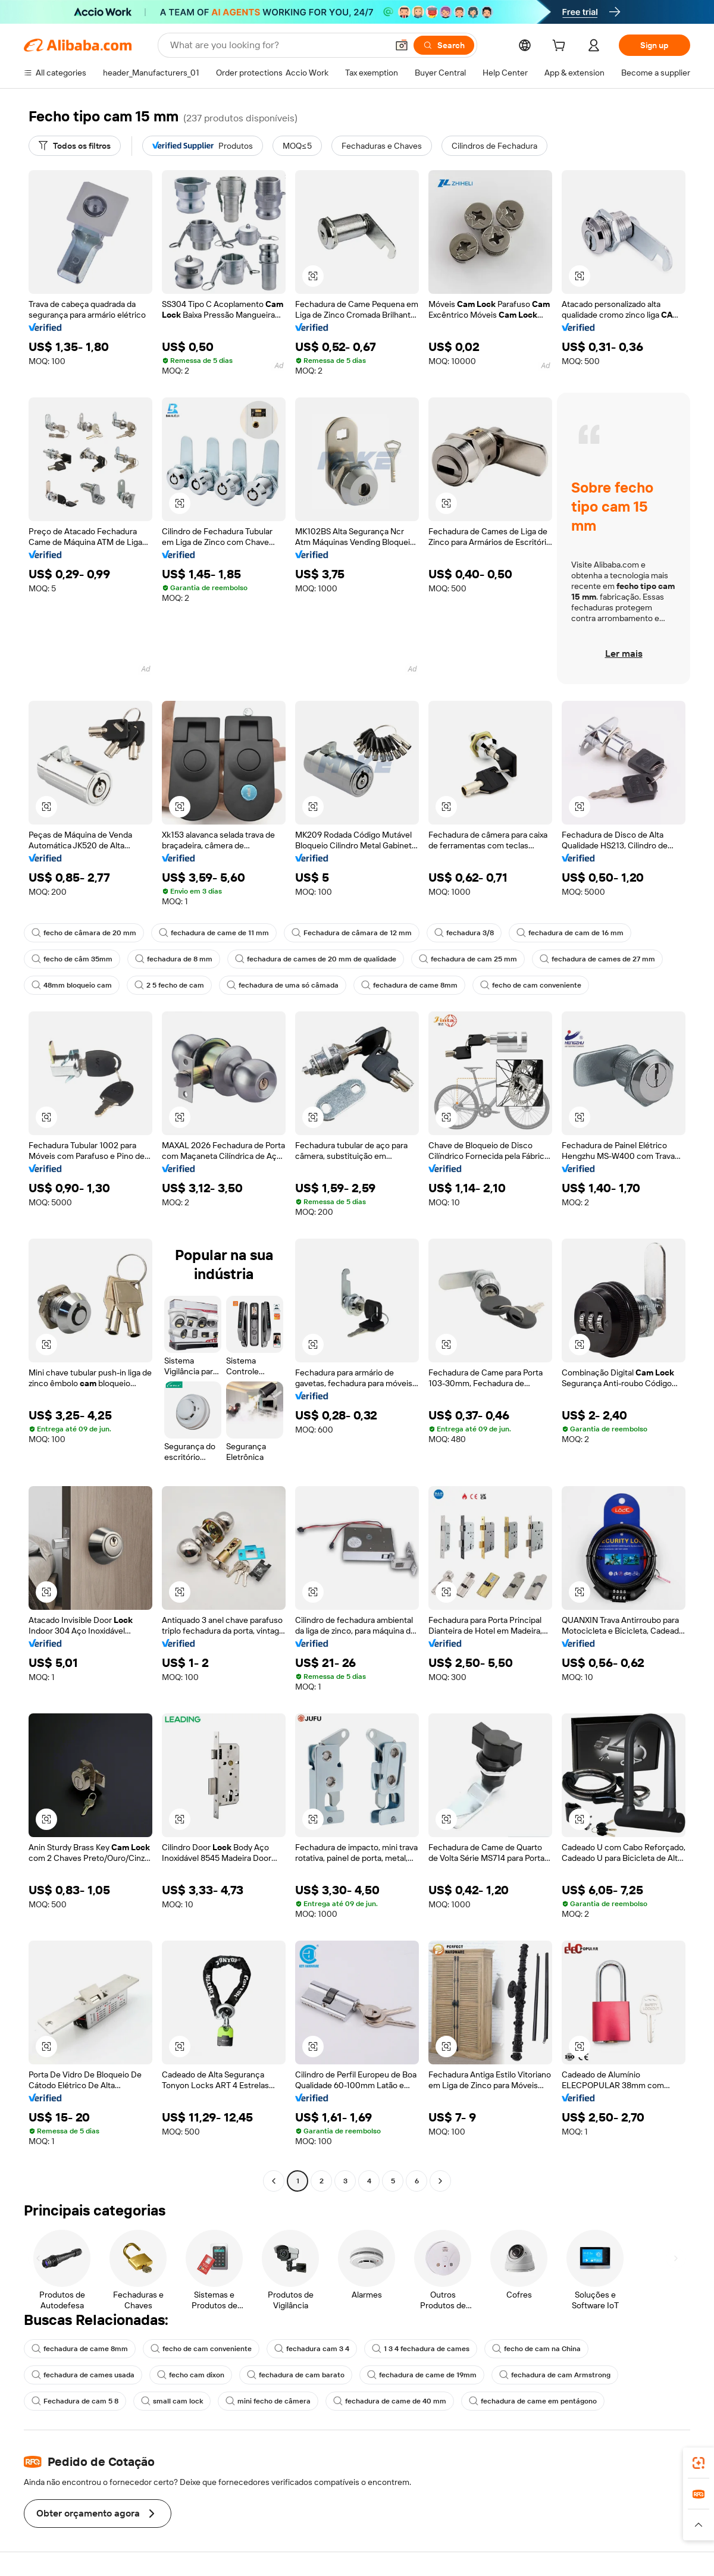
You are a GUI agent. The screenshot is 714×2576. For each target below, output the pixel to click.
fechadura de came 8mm (409, 985)
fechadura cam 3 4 (311, 2349)
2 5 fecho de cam (169, 985)
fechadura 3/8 (464, 933)
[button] (401, 45)
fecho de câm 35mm (72, 959)
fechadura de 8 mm (173, 959)
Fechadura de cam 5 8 (75, 2401)
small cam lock (172, 2401)
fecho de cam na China (536, 2349)
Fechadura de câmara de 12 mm (352, 933)
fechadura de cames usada (83, 2375)
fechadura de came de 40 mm (389, 2401)
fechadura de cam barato (296, 2375)
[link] (698, 2462)
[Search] (444, 45)
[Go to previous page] (273, 2181)
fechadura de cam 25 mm (468, 959)
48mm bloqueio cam (72, 985)
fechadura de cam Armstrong (554, 2375)
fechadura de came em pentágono (533, 2401)
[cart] (561, 47)
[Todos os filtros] (75, 146)
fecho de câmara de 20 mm (84, 933)
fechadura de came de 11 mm (214, 933)
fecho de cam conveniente (530, 985)
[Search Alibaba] (277, 45)
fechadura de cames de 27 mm (597, 959)
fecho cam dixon (190, 2375)
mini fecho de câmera (268, 2401)
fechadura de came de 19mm (422, 2375)
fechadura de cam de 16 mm (570, 933)
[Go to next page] (440, 2181)
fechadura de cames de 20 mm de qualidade (315, 959)
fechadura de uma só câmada (283, 985)
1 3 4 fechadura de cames (420, 2349)
